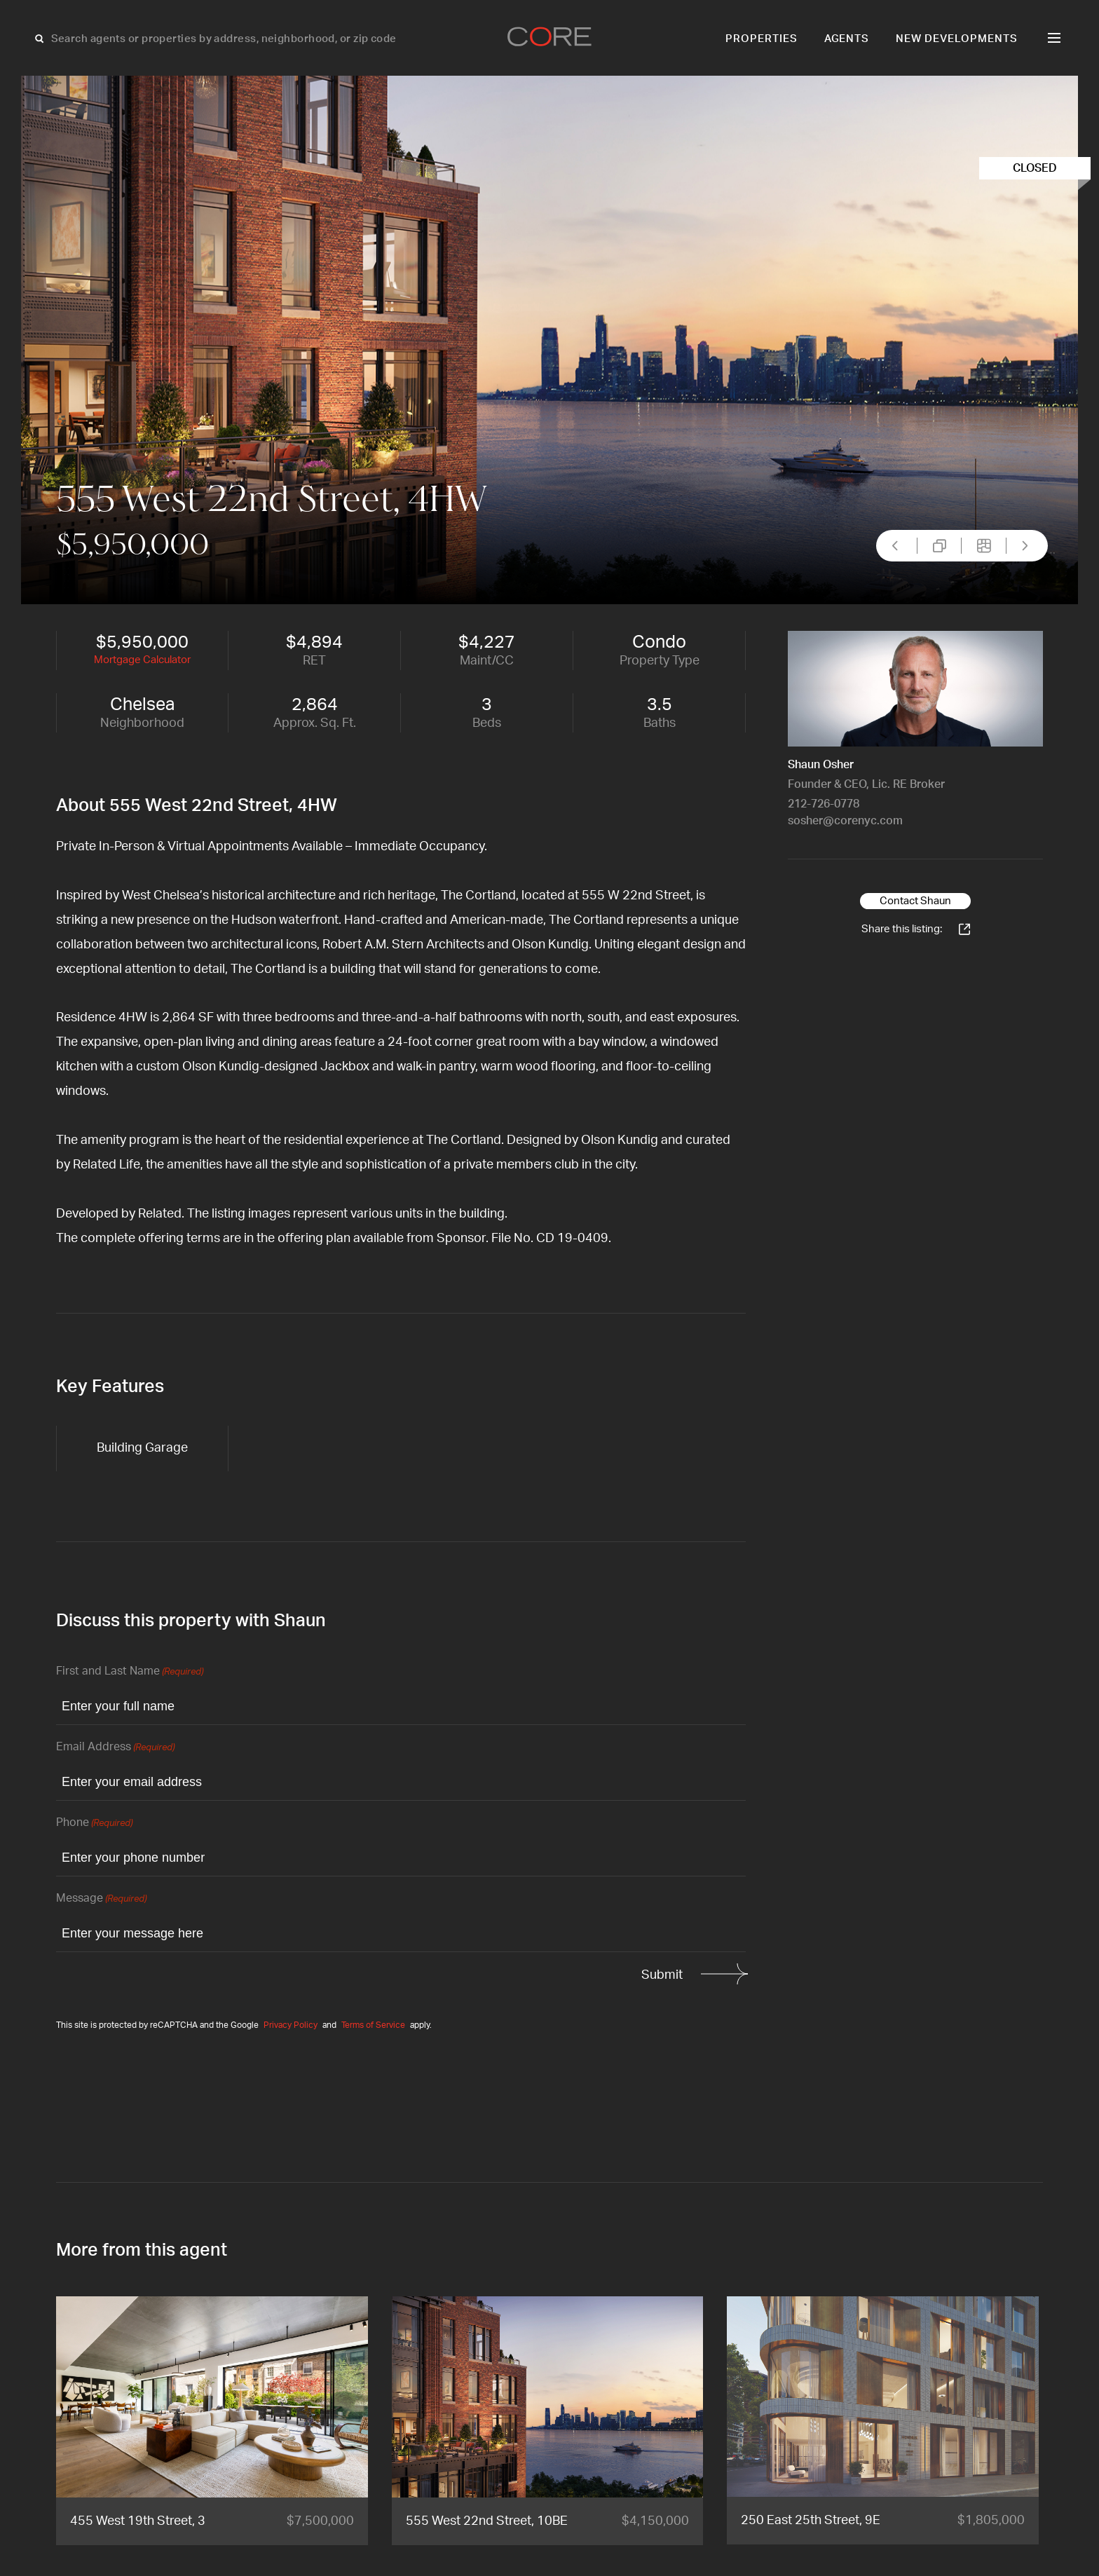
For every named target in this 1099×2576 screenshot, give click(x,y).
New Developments (957, 39)
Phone (94, 1823)
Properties (761, 39)
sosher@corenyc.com (845, 820)
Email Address (115, 1748)
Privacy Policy (291, 2025)
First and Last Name (129, 1672)
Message (101, 1899)
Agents (847, 39)
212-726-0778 (823, 804)
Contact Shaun (915, 901)
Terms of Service (373, 2025)
